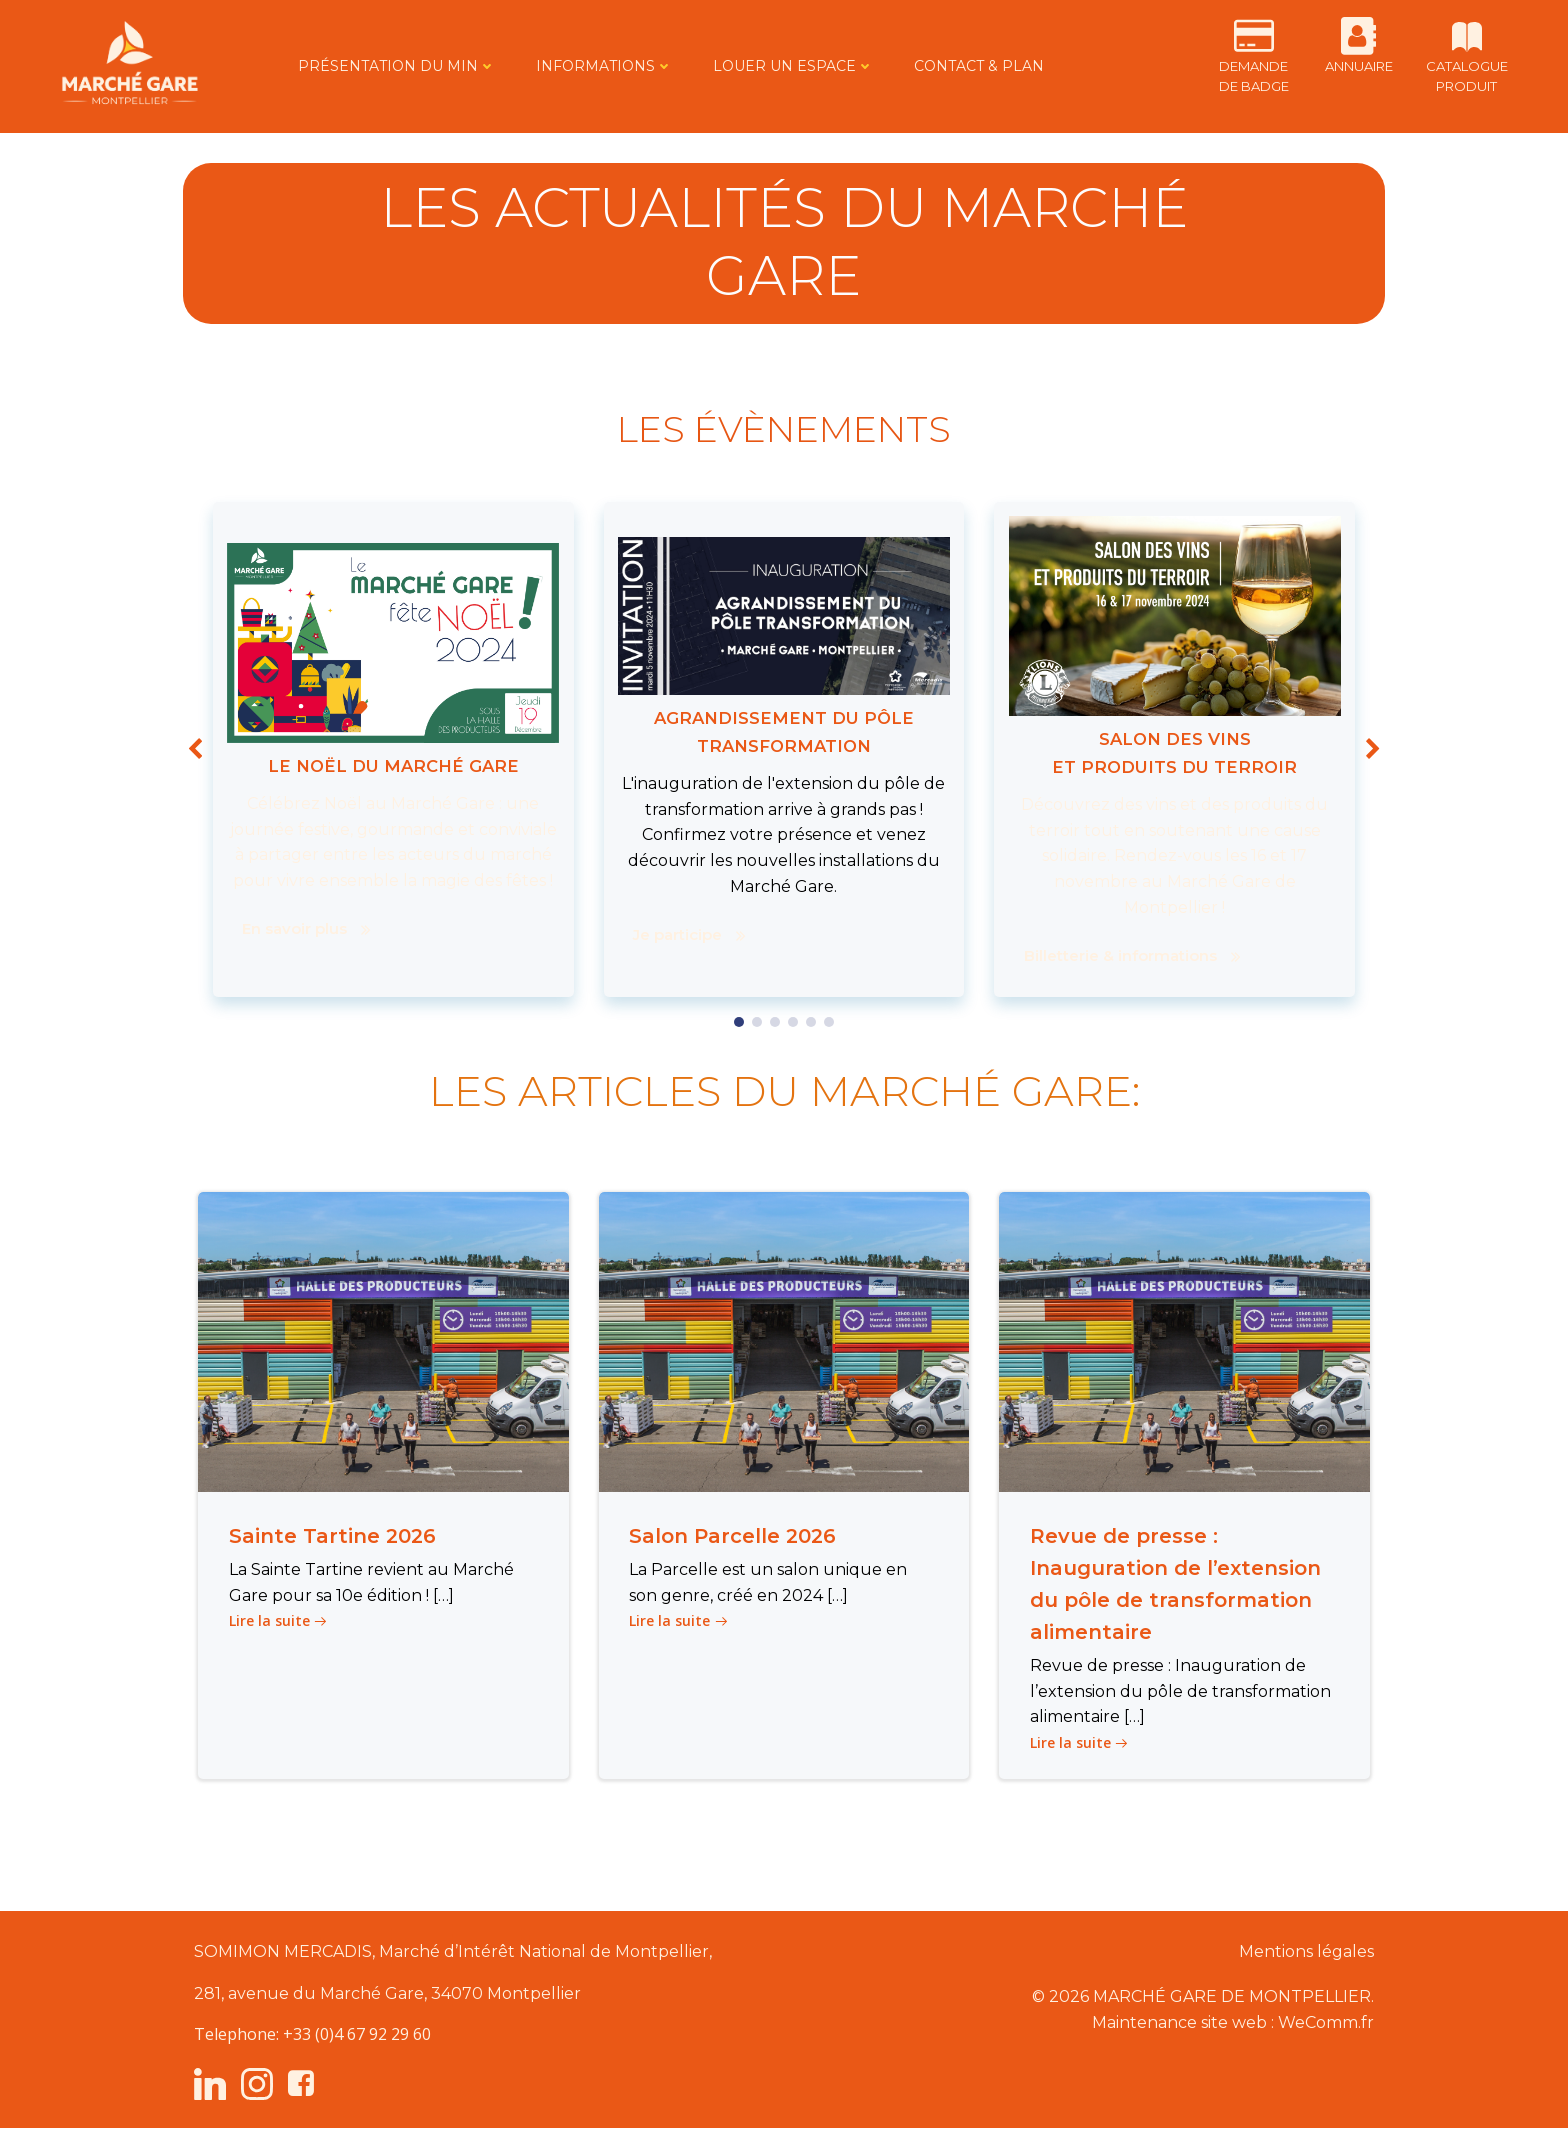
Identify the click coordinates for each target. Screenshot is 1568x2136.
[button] (739, 1022)
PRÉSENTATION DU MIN (380, 66)
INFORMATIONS (587, 66)
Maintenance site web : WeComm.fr (1229, 2027)
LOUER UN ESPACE (776, 66)
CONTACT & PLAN (962, 66)
